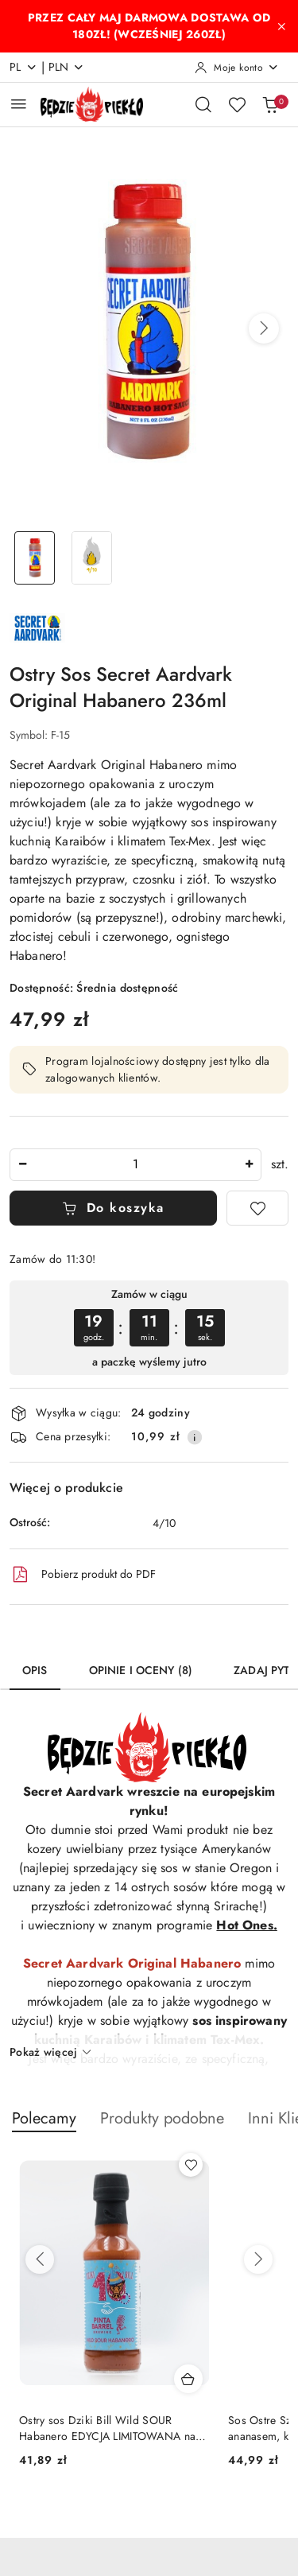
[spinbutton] (135, 1164)
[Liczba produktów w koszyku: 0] (270, 104)
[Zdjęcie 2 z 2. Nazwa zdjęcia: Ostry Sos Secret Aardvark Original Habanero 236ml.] (92, 558)
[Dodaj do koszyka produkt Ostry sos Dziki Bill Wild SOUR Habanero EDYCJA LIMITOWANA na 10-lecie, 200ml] (188, 2378)
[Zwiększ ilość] (249, 1164)
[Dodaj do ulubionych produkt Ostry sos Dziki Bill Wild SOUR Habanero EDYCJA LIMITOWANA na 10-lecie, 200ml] (191, 2165)
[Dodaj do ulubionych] (257, 1208)
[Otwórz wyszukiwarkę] (203, 104)
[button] (263, 328)
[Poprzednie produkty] (39, 2259)
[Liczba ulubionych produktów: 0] (237, 104)
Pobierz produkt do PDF (83, 1574)
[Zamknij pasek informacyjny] (281, 26)
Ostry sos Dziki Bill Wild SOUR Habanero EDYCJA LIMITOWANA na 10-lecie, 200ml (107, 2428)
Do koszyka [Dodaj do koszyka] (113, 1208)
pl (23, 67)
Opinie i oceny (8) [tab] (141, 1670)
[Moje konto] (237, 67)
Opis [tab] (35, 1670)
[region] (149, 1327)
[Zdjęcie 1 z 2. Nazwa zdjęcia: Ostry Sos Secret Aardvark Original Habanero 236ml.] (35, 558)
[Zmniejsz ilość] (22, 1164)
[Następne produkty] (258, 2259)
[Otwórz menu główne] (19, 104)
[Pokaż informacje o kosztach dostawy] (194, 1437)
